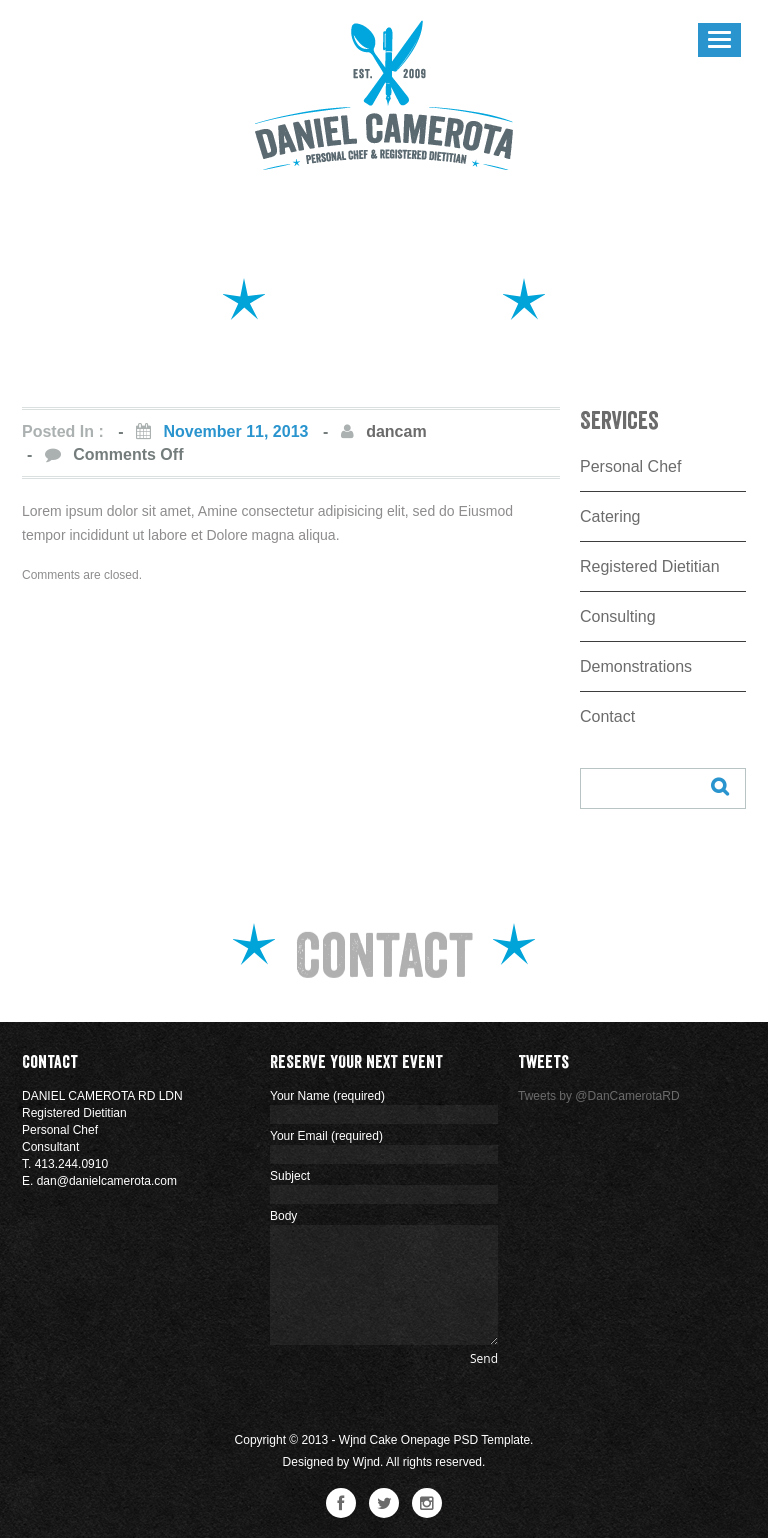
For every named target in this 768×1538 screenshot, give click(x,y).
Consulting (618, 616)
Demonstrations (636, 666)
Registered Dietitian (650, 566)
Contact (607, 716)
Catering (610, 516)
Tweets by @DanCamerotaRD (599, 1096)
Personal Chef (630, 466)
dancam (396, 431)
